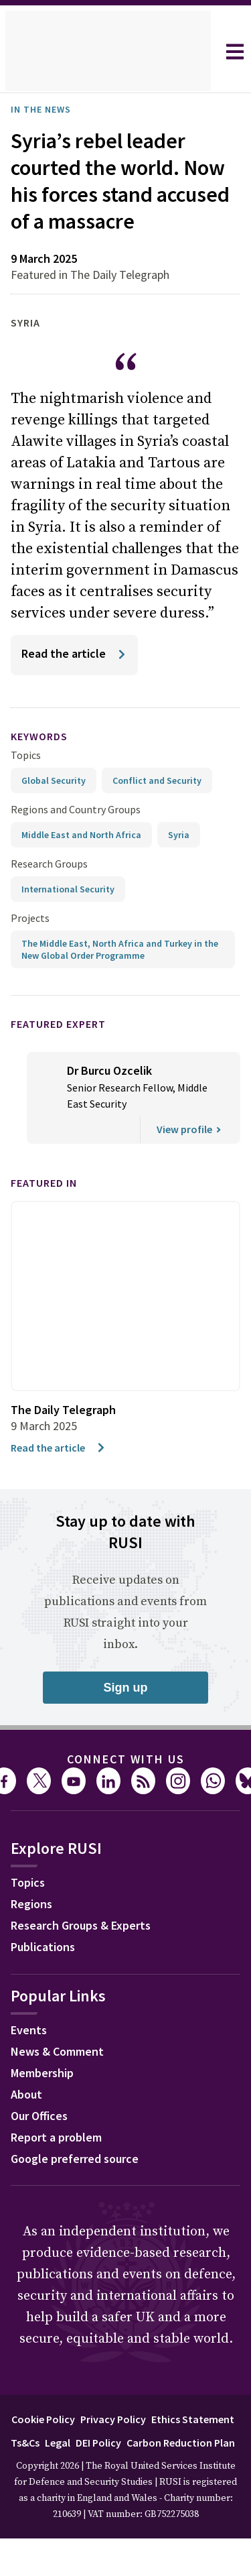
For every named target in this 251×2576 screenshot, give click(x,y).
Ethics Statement (58, 2468)
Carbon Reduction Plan (123, 2492)
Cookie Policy (84, 2445)
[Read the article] (77, 682)
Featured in (50, 1209)
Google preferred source (81, 2186)
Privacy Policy (160, 2445)
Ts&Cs (124, 2468)
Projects (30, 944)
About (28, 2122)
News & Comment (62, 2079)
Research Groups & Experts (91, 1953)
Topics (26, 781)
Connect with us (126, 1785)
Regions (34, 1931)
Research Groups (52, 890)
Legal (159, 2468)
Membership (46, 2100)
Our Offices (43, 2143)
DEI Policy (205, 2468)
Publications (46, 1974)
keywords (45, 763)
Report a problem (60, 2165)
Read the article (61, 1473)
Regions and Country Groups (78, 835)
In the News (45, 109)
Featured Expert (67, 1050)
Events (30, 2057)
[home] (108, 52)
